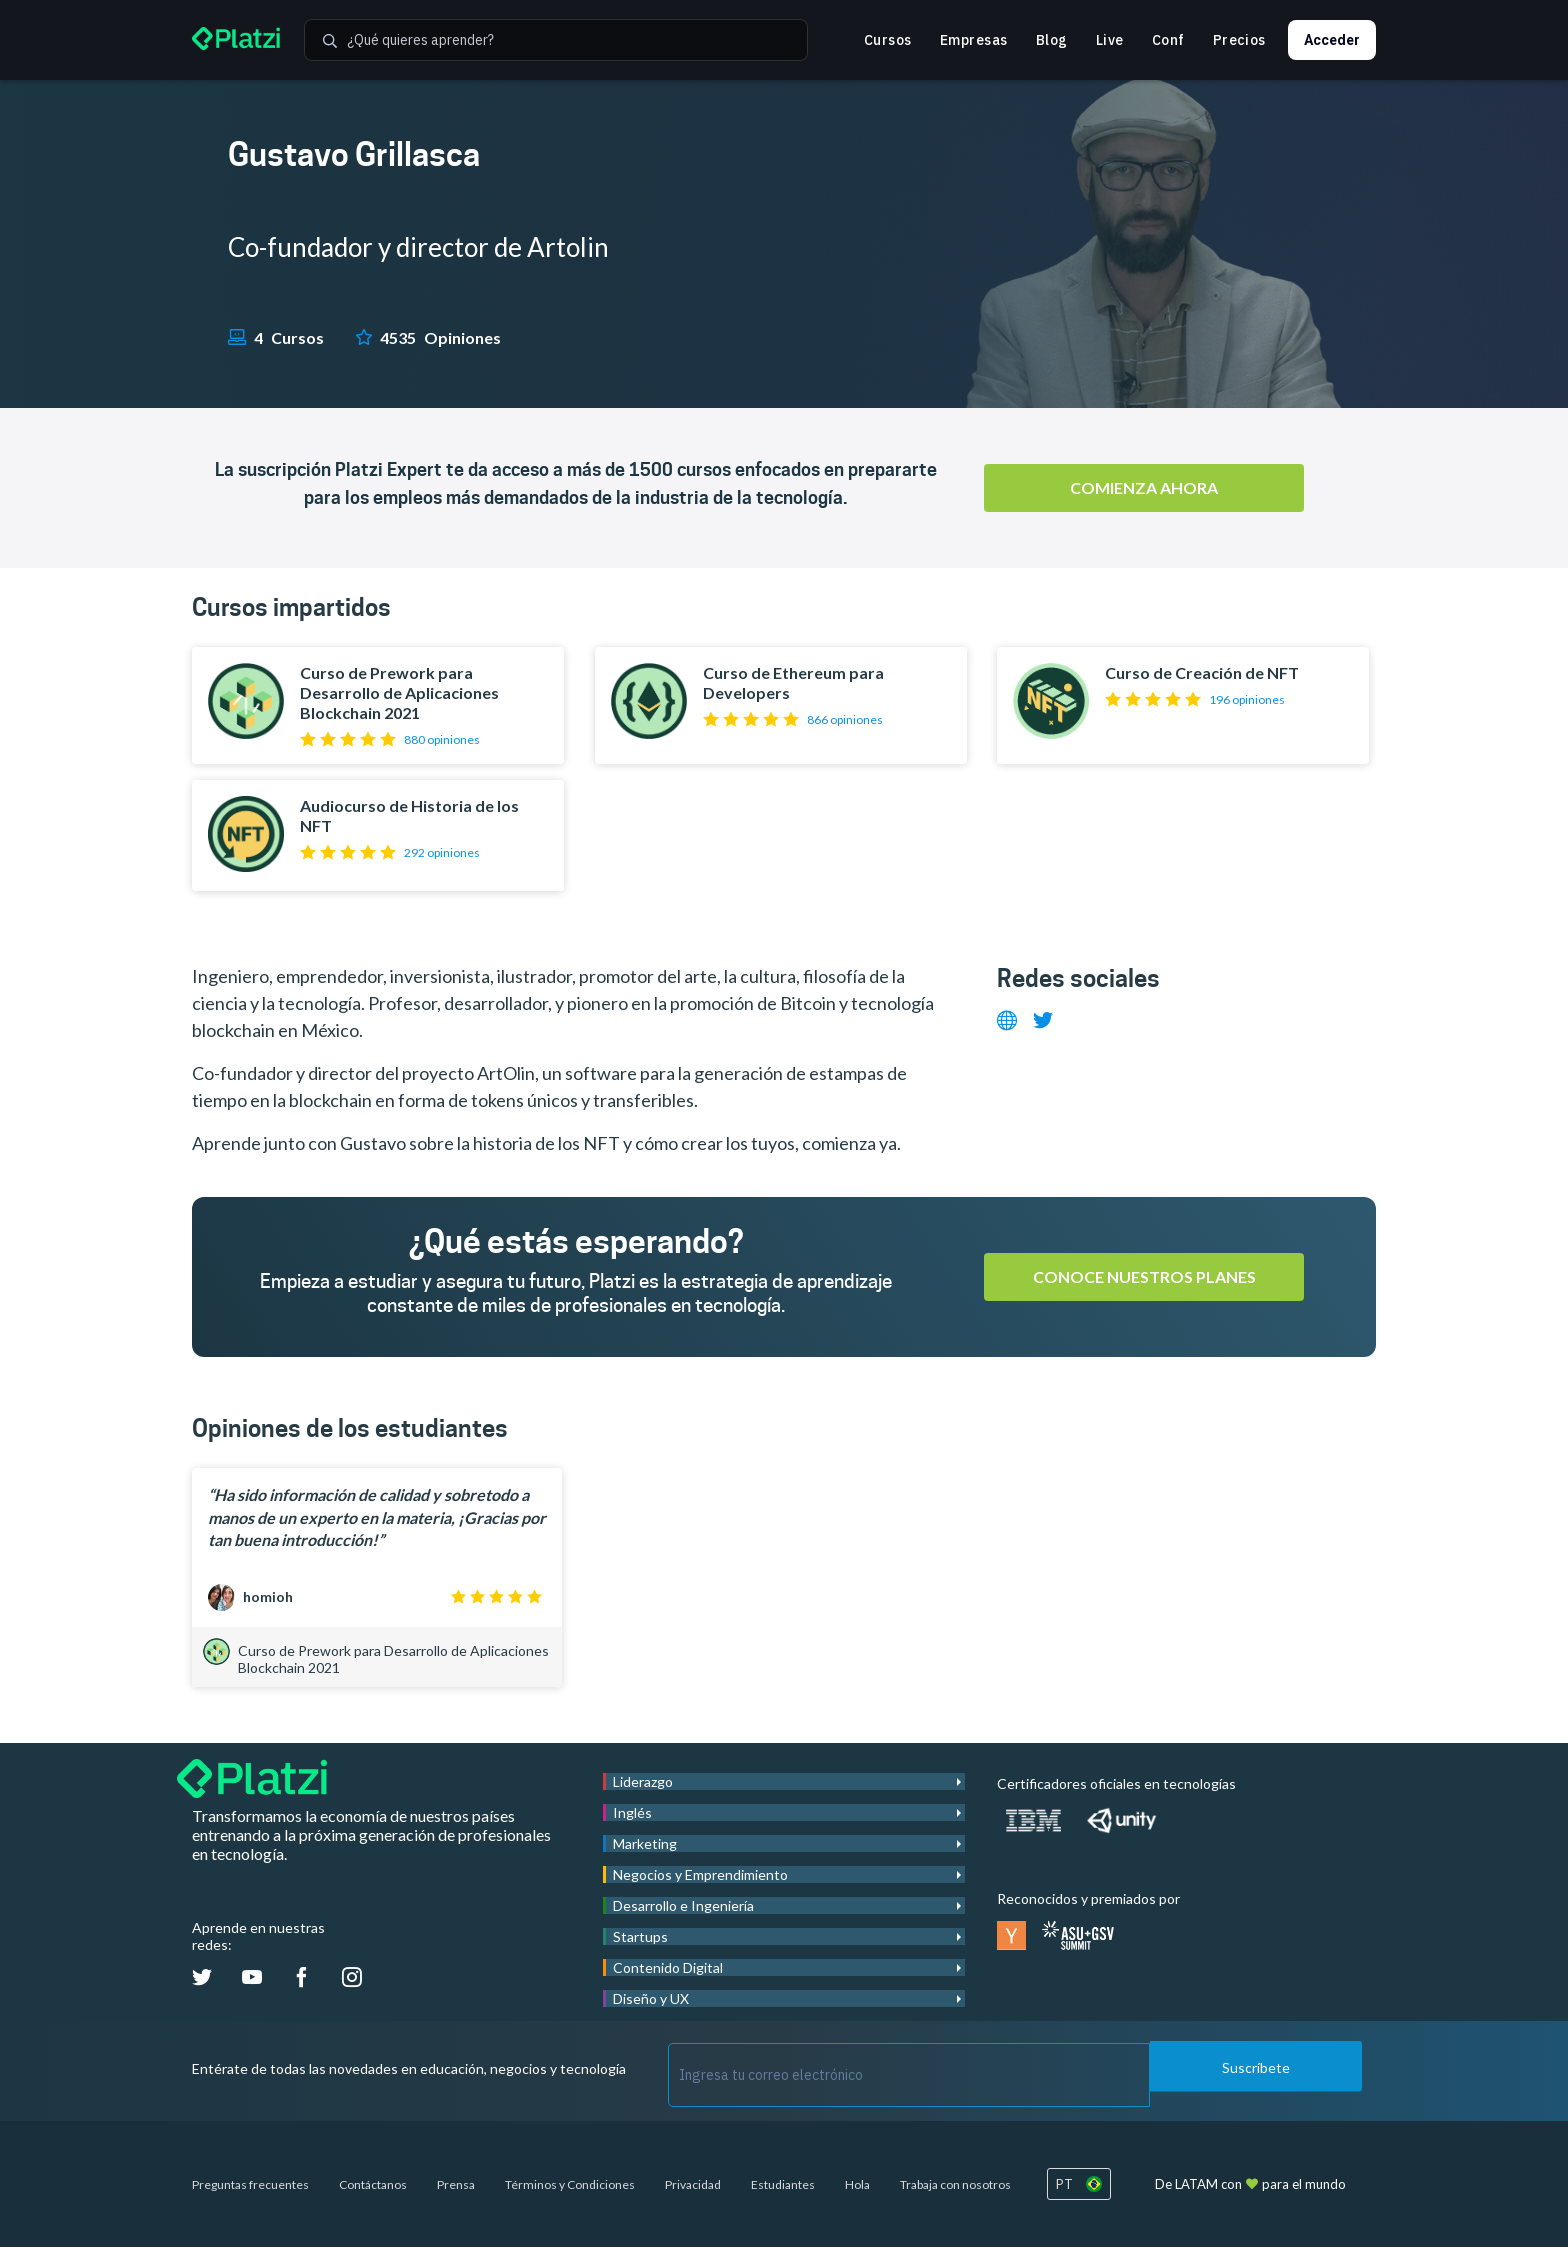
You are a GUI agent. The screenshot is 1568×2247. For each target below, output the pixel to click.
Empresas (974, 40)
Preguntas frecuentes (250, 2184)
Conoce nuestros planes (1144, 1276)
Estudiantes (783, 2184)
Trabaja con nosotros (955, 2184)
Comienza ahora (1144, 487)
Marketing (645, 1843)
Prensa (456, 2184)
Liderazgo (643, 1781)
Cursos (888, 40)
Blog (1052, 40)
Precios (1239, 40)
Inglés (632, 1812)
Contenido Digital (668, 1967)
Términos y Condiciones (570, 2184)
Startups (640, 1936)
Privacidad (693, 2184)
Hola (857, 2184)
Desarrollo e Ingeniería (683, 1905)
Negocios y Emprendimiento (700, 1874)
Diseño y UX (651, 1998)
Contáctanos (373, 2184)
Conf (1168, 40)
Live (1110, 40)
